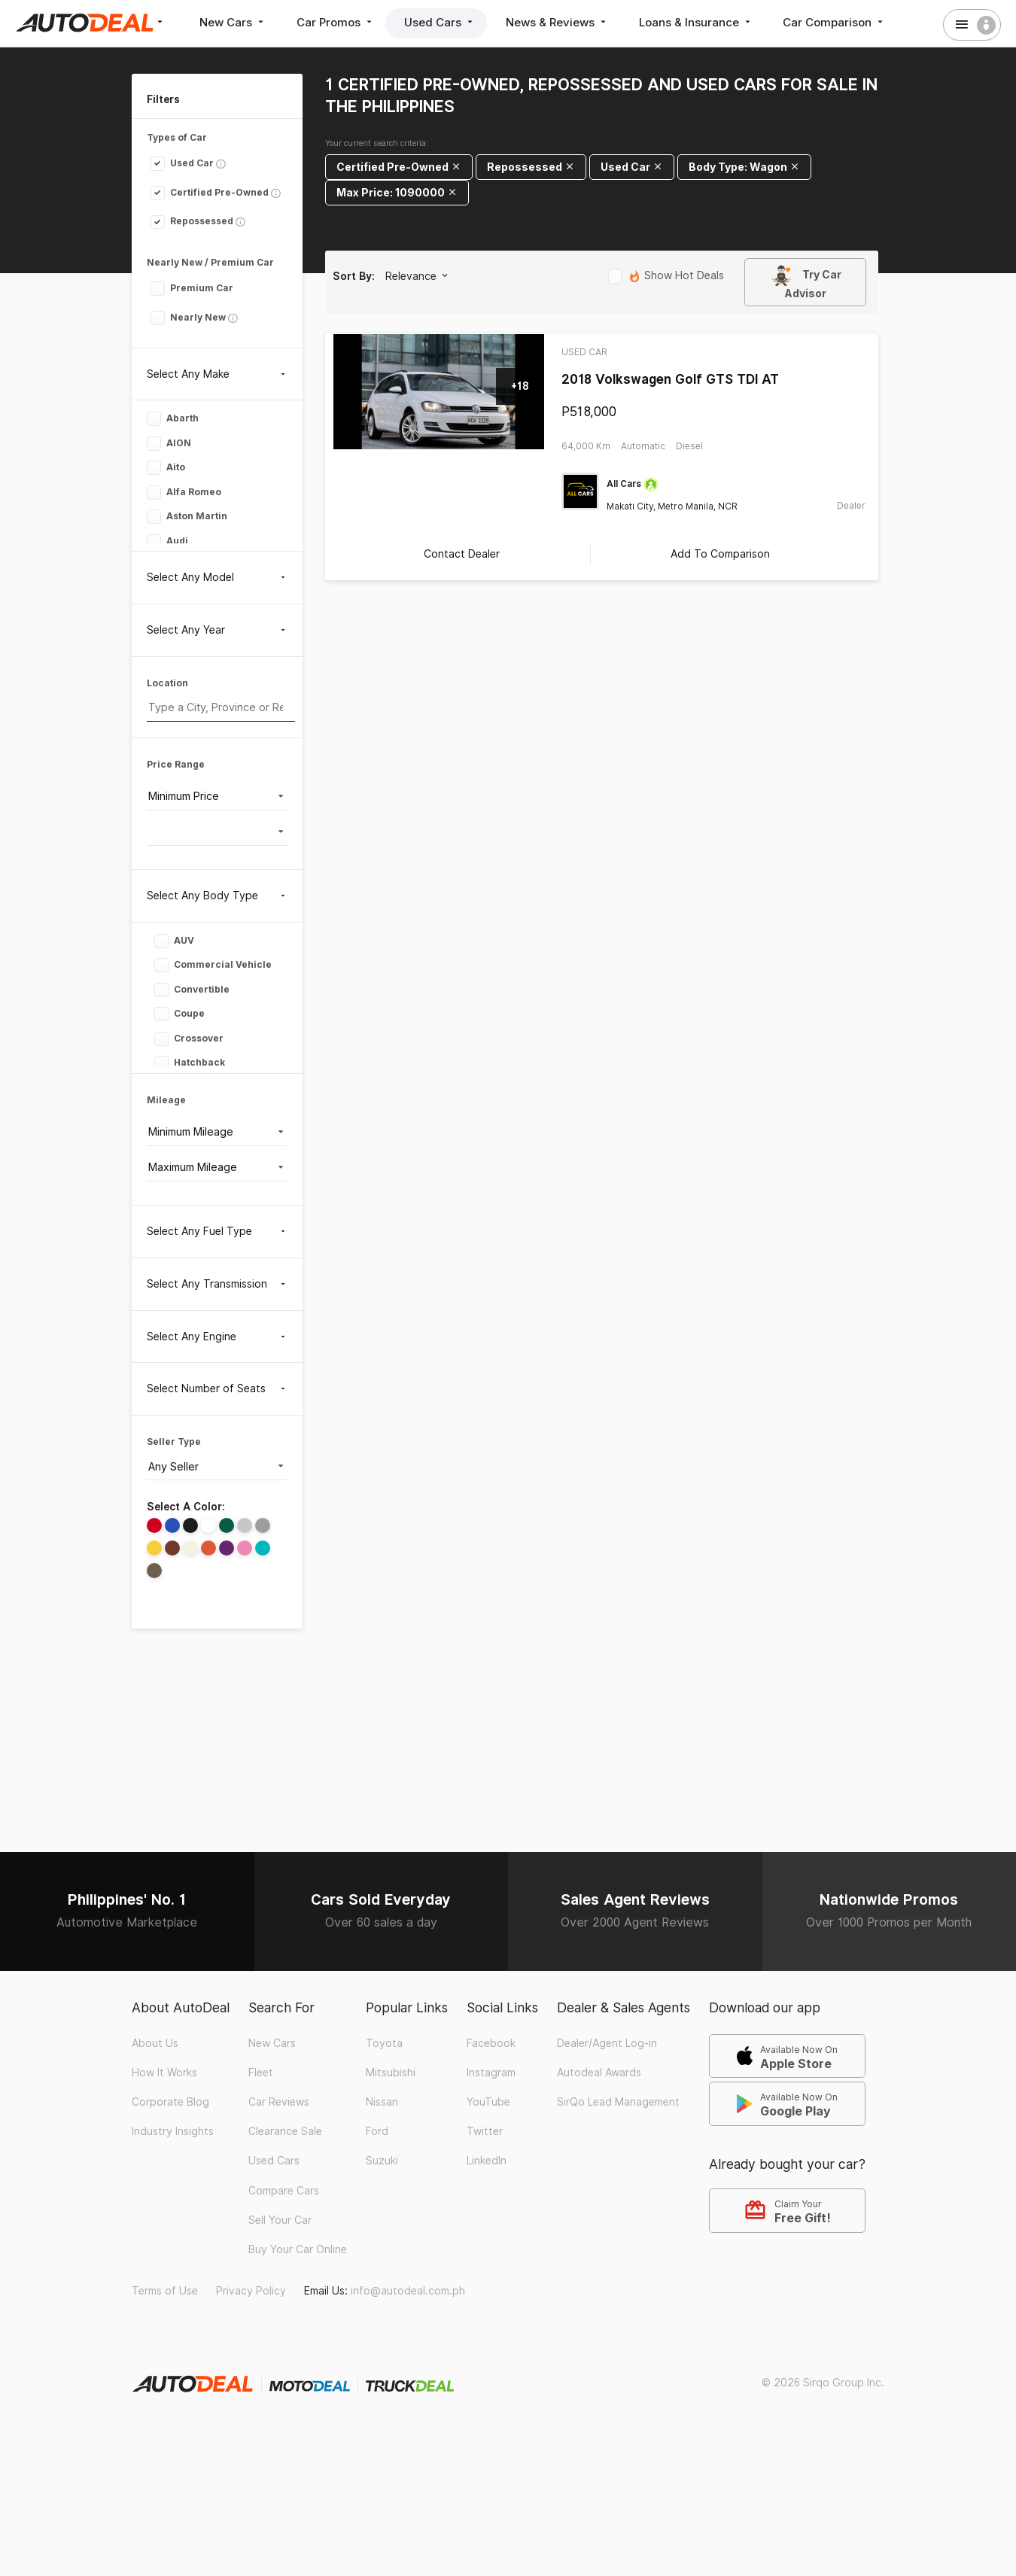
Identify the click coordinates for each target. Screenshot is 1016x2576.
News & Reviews (558, 22)
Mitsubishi (390, 2072)
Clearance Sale (285, 2130)
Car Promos (336, 22)
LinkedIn (486, 2160)
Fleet (260, 2072)
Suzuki (382, 2160)
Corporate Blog (170, 2101)
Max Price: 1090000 (397, 192)
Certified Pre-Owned (210, 192)
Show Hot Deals (666, 276)
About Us (155, 2042)
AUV (174, 940)
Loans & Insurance (697, 22)
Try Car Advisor (805, 282)
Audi (167, 541)
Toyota (384, 2042)
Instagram (491, 2072)
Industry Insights (173, 2130)
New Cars (232, 22)
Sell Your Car (280, 2219)
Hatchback (189, 1063)
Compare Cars (283, 2189)
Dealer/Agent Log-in (607, 2042)
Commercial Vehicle (213, 965)
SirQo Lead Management (618, 2101)
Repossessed (192, 221)
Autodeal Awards (599, 2072)
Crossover (189, 1038)
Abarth (173, 419)
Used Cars (440, 22)
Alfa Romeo (184, 492)
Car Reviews (278, 2101)
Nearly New (188, 317)
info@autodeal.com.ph (408, 2290)
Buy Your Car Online (297, 2249)
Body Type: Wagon (744, 166)
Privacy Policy (251, 2290)
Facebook (491, 2042)
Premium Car (192, 287)
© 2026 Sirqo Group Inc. (823, 2382)
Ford (377, 2130)
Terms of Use (165, 2290)
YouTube (488, 2101)
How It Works (164, 2072)
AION (169, 443)
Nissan (382, 2101)
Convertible (192, 989)
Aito (166, 468)
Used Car (182, 163)
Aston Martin (187, 516)
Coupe (179, 1014)
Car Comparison (835, 22)
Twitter (485, 2130)
